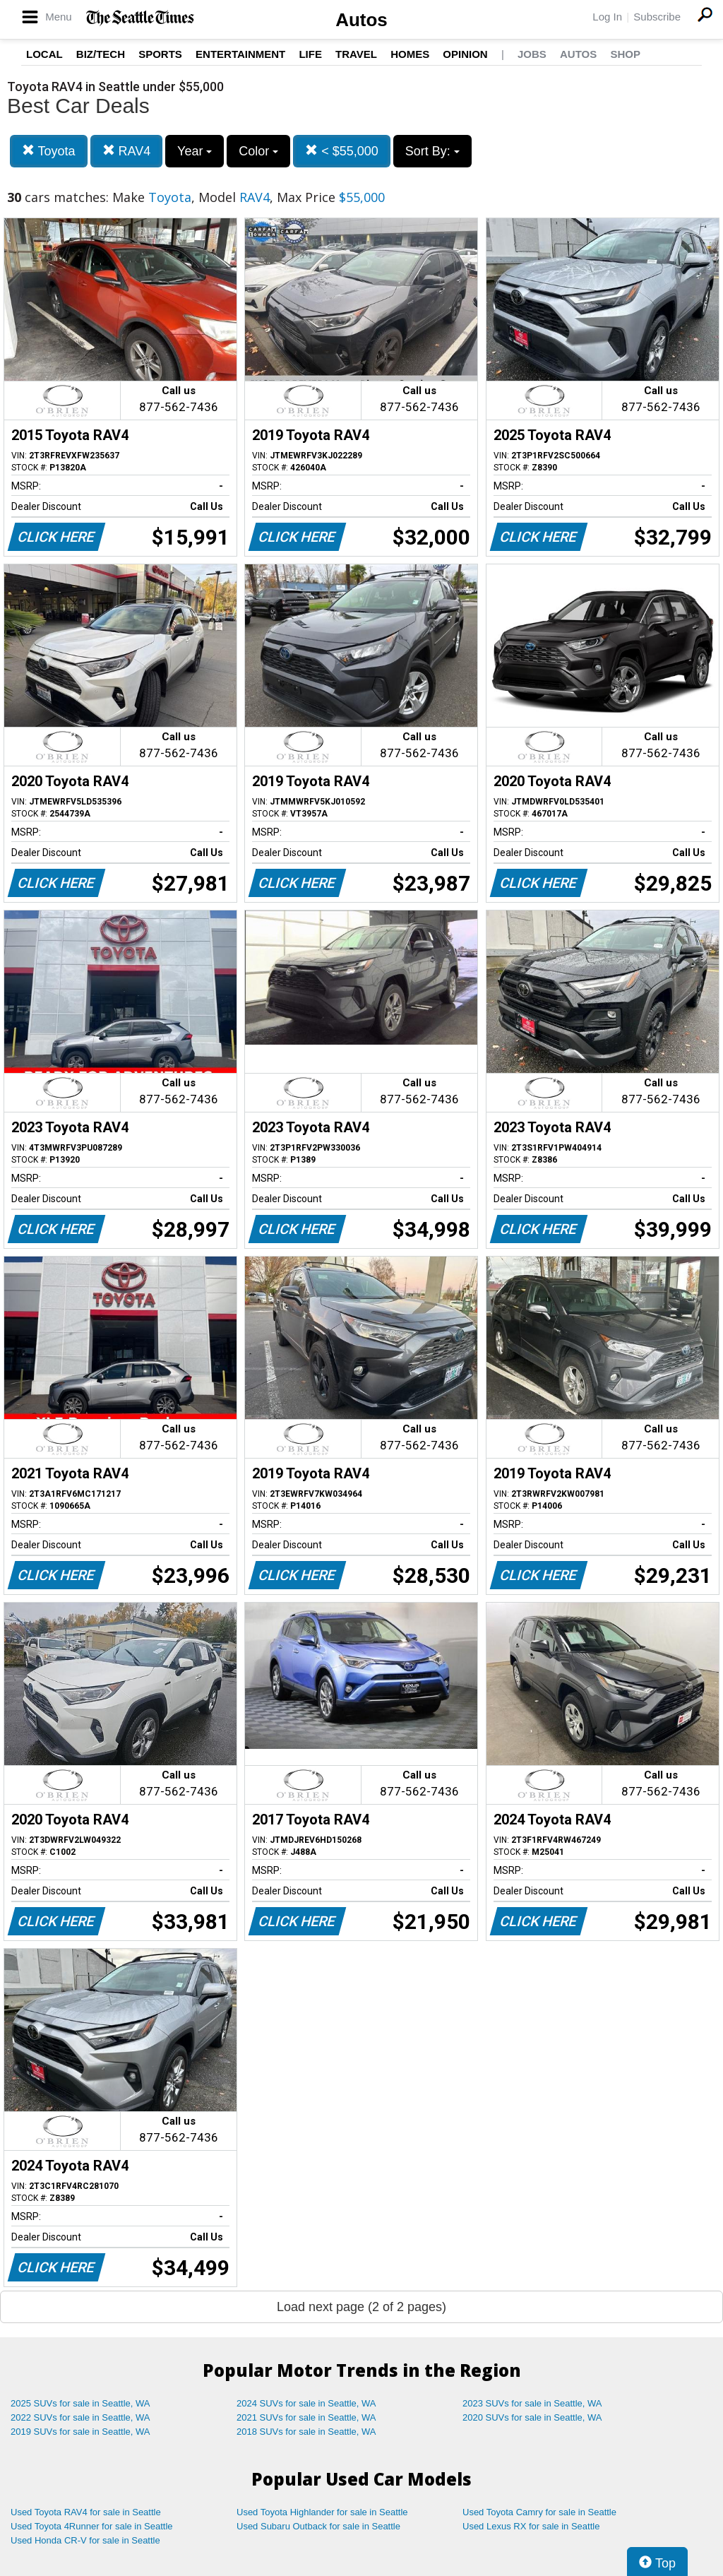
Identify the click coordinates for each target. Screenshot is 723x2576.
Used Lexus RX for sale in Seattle (530, 2526)
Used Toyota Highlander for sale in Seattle (322, 2512)
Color (258, 151)
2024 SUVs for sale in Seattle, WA (306, 2403)
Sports (160, 54)
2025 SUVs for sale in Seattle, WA (80, 2403)
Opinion (465, 54)
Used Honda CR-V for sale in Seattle (85, 2540)
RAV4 (126, 150)
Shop (625, 54)
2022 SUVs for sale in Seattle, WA (80, 2417)
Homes (409, 54)
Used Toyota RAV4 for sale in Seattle (86, 2512)
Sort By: (432, 151)
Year (194, 151)
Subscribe (657, 17)
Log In (607, 17)
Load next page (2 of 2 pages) (361, 2307)
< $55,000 (341, 150)
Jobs (532, 54)
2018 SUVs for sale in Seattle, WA (306, 2431)
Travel (356, 54)
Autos (361, 19)
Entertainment (240, 54)
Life (310, 54)
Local (44, 54)
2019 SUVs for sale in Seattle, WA (80, 2431)
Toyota (49, 150)
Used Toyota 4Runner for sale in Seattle (92, 2526)
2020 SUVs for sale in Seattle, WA (532, 2417)
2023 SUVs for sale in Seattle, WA (532, 2403)
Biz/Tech (100, 54)
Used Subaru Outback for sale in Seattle (318, 2526)
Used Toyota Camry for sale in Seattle (539, 2512)
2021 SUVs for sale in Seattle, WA (306, 2417)
